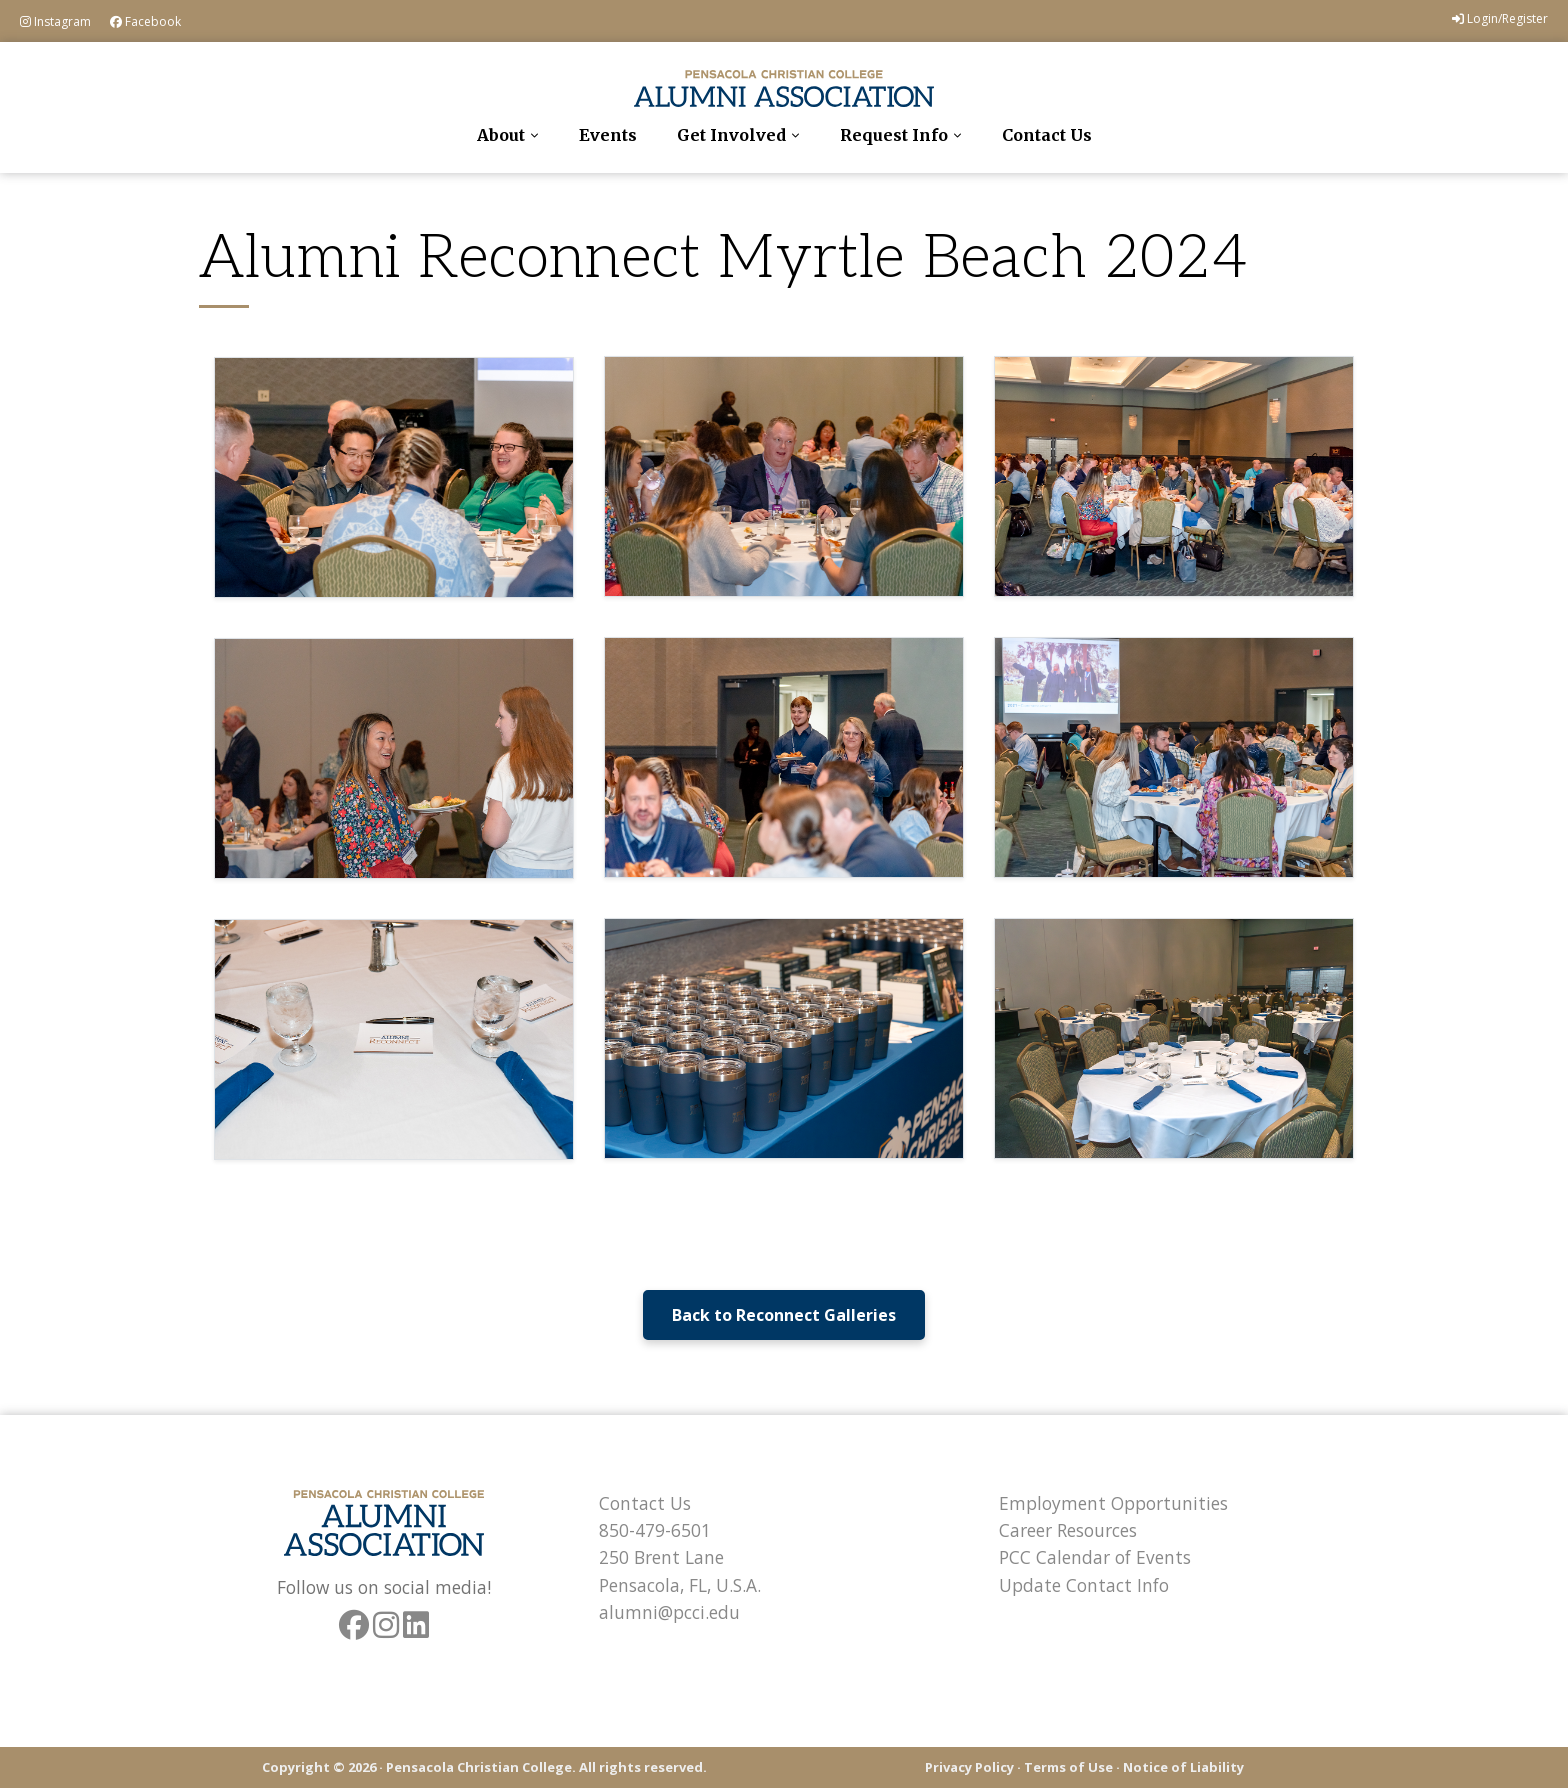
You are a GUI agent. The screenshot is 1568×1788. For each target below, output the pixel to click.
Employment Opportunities (1113, 1503)
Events (608, 135)
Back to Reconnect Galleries (784, 1315)
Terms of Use (1068, 1767)
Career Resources (1068, 1530)
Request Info (894, 135)
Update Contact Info (1084, 1585)
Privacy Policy (969, 1767)
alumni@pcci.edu (669, 1612)
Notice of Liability (1183, 1767)
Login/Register (1500, 18)
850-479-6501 (655, 1530)
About (501, 135)
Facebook (145, 21)
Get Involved (731, 135)
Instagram (55, 21)
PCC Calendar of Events (1095, 1557)
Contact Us (1047, 135)
